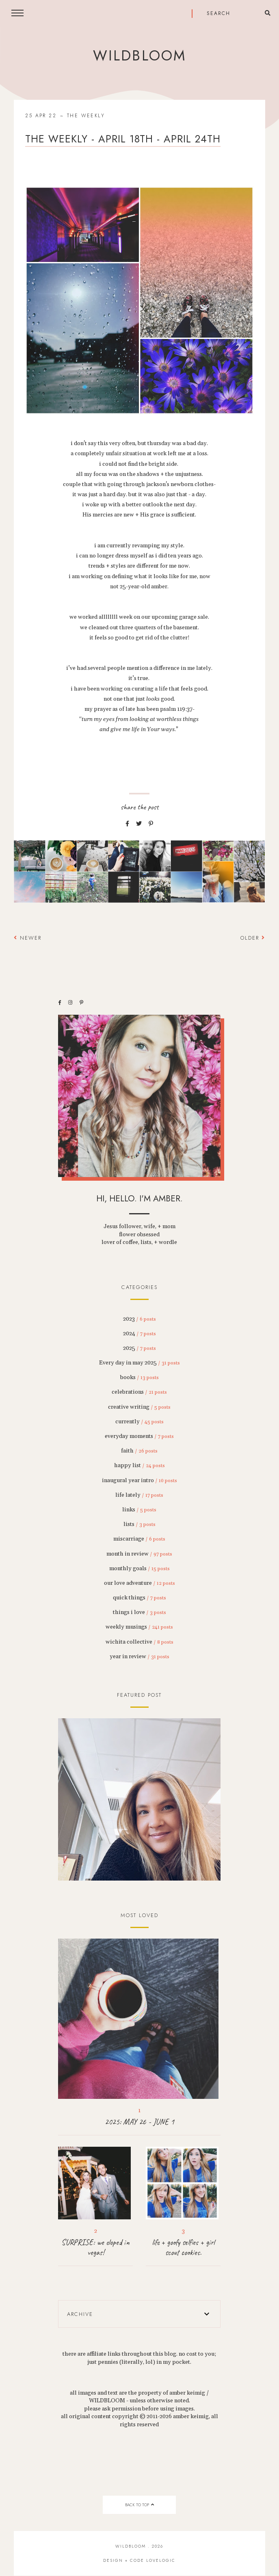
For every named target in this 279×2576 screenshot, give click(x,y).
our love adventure (139, 1583)
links (139, 1509)
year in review (139, 1656)
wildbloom (139, 55)
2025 (139, 1348)
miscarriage (139, 1539)
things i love (139, 1612)
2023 (139, 1319)
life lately (139, 1495)
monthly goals (139, 1568)
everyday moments (139, 1436)
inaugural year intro (139, 1480)
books (139, 1377)
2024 (139, 1333)
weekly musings (139, 1627)
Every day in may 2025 (139, 1363)
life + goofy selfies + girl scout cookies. (183, 2247)
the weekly (86, 115)
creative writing (139, 1407)
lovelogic (160, 2560)
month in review (139, 1554)
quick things (139, 1597)
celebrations (139, 1392)
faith (139, 1451)
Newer (27, 938)
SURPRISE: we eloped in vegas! (95, 2247)
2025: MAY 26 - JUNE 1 (139, 2122)
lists (139, 1524)
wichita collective (139, 1642)
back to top (139, 2505)
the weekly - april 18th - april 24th (123, 138)
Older (252, 938)
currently (139, 1421)
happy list (139, 1465)
